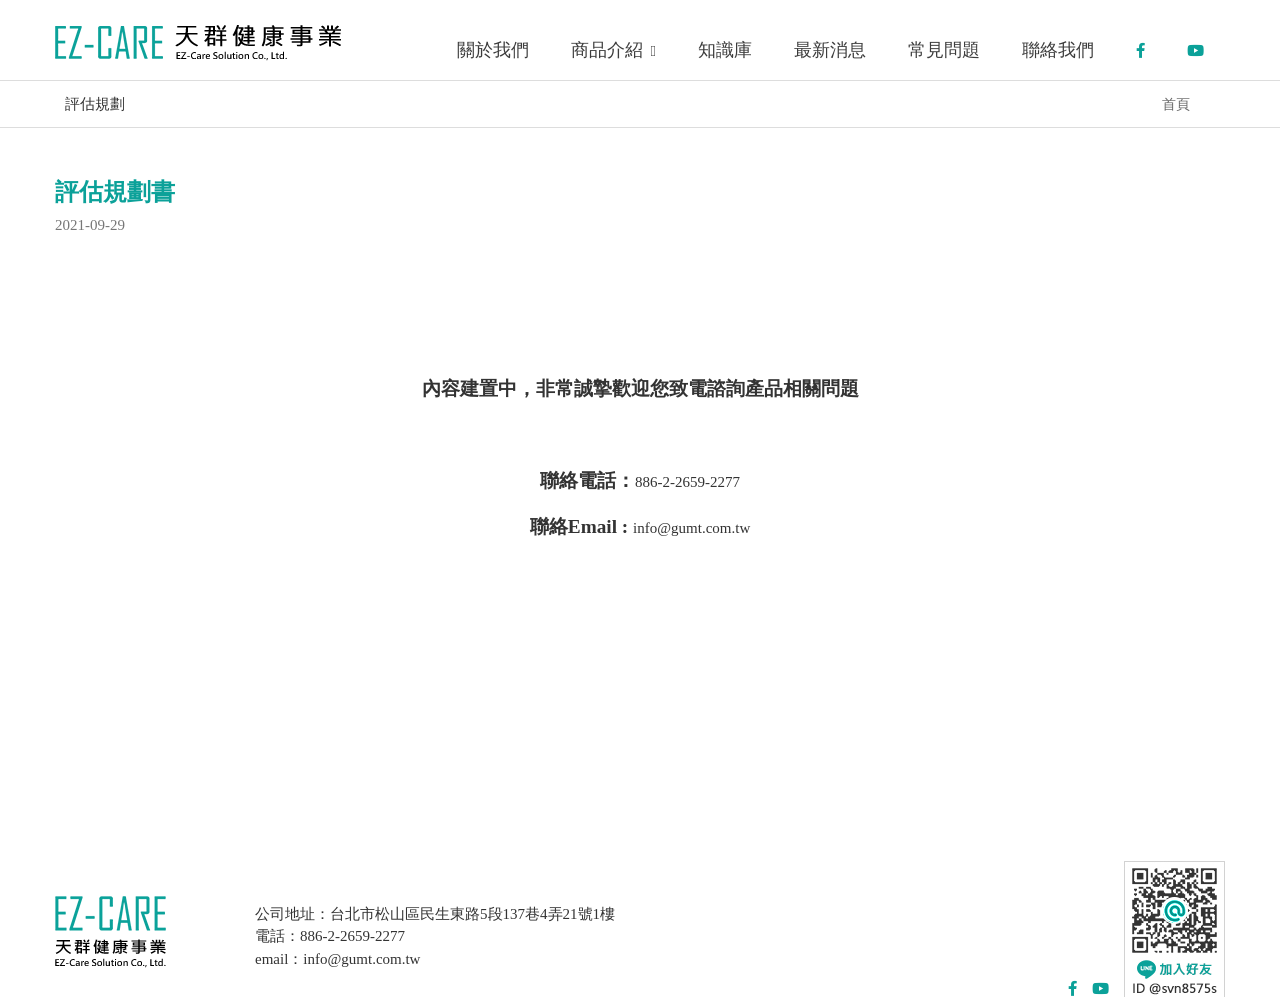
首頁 (1176, 103)
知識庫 (725, 50)
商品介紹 (613, 50)
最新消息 (830, 50)
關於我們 (493, 50)
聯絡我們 (1058, 50)
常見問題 (944, 50)
